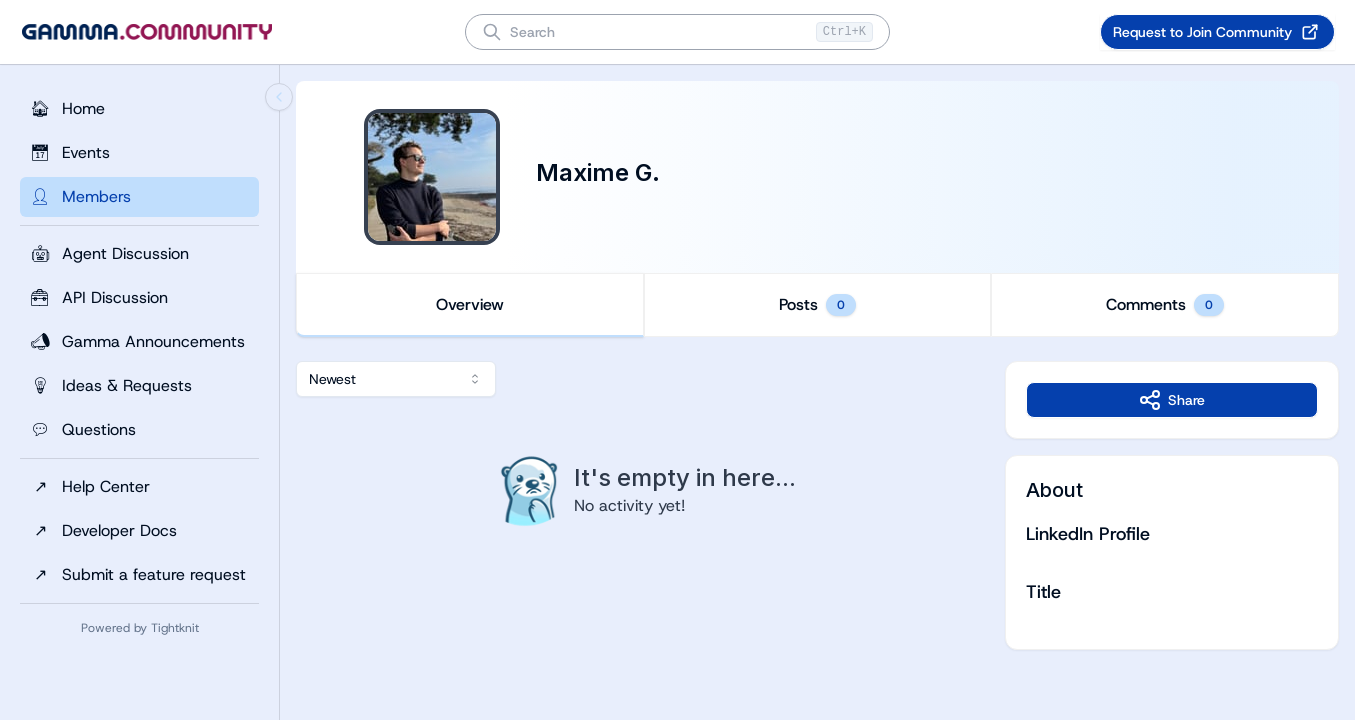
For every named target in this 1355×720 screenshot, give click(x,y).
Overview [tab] (470, 304)
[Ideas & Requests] (139, 386)
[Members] (139, 197)
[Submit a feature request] (139, 575)
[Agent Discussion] (139, 254)
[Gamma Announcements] (139, 342)
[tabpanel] (817, 505)
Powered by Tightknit (140, 628)
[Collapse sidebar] (279, 97)
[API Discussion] (139, 298)
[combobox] (396, 379)
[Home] (139, 109)
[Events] (139, 153)
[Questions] (139, 430)
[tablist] (817, 305)
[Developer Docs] (139, 531)
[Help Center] (139, 487)
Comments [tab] (1165, 305)
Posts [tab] (817, 305)
